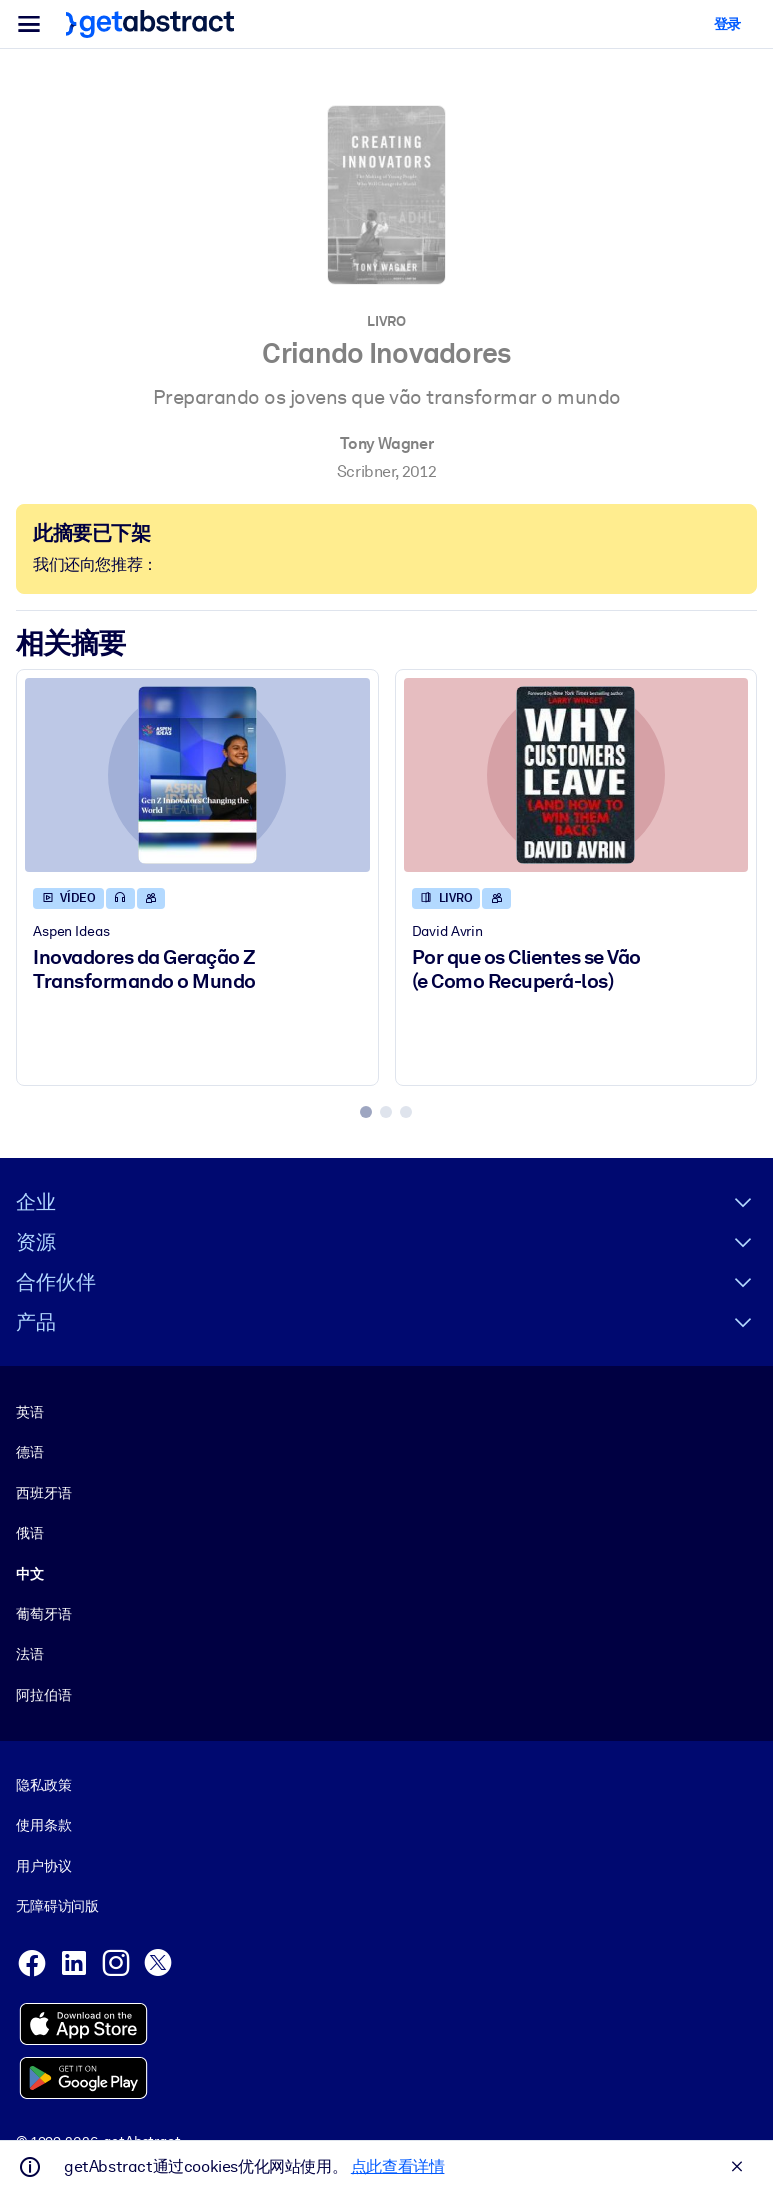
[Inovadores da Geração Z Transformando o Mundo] (197, 775)
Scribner (366, 471)
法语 (30, 1655)
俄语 (30, 1533)
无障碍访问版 (57, 1907)
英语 (30, 1412)
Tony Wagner (387, 443)
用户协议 (43, 1866)
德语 (30, 1453)
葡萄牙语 (43, 1614)
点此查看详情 (398, 2166)
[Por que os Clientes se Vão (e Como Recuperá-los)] (576, 775)
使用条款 (43, 1826)
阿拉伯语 (43, 1695)
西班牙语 (43, 1493)
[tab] (366, 1112)
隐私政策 (43, 1785)
